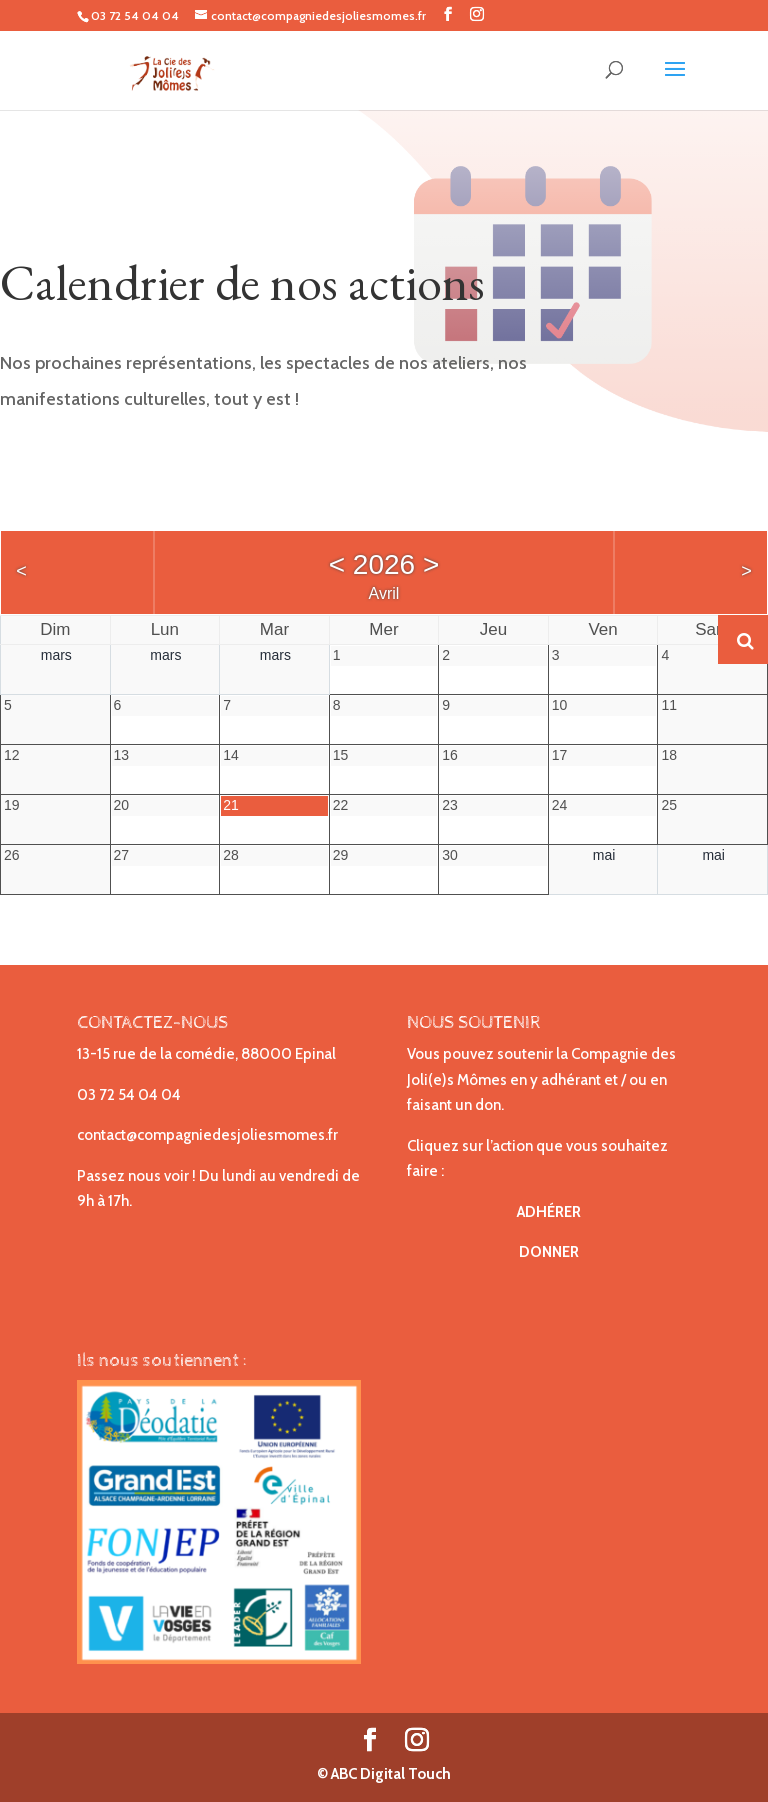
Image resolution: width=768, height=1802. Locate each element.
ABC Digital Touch (389, 1774)
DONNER (549, 1252)
